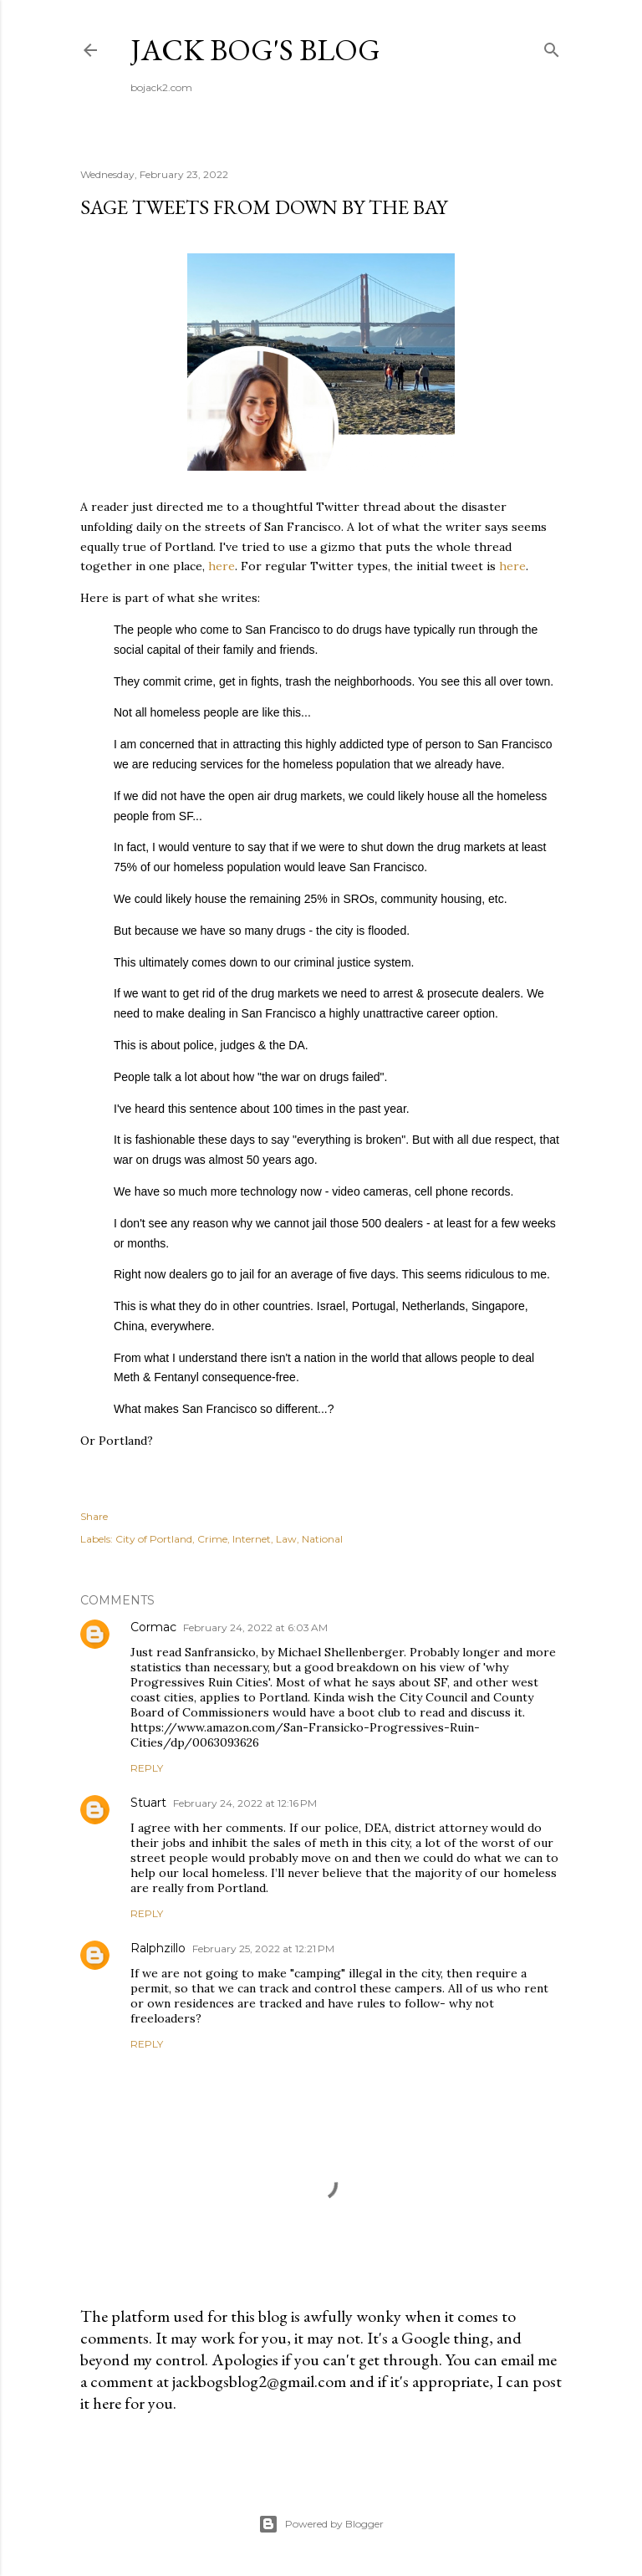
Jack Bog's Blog (255, 49)
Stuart (148, 1802)
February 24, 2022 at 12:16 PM (245, 1803)
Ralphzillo (158, 1948)
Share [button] (94, 1516)
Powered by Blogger (321, 2524)
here (221, 566)
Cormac (153, 1627)
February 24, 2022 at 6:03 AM (255, 1627)
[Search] (552, 46)
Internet (251, 1539)
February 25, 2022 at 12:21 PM (263, 1948)
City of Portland (153, 1539)
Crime (212, 1539)
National (322, 1539)
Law (286, 1539)
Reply (146, 1768)
